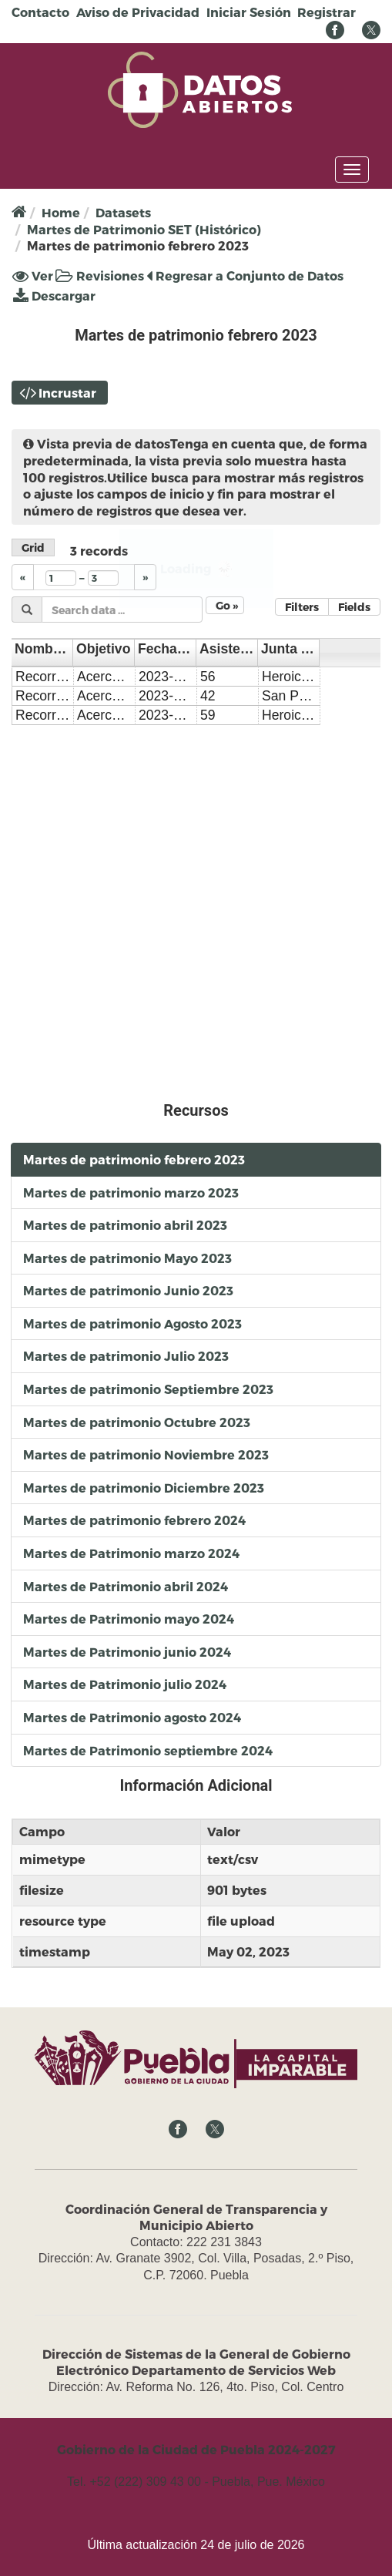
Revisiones (99, 275)
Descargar (54, 295)
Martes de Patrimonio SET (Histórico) (144, 229)
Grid (33, 547)
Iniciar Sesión (248, 12)
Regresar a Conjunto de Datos (244, 275)
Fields (354, 606)
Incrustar (67, 392)
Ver (32, 276)
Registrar (326, 12)
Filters (302, 606)
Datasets (123, 212)
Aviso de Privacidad (137, 12)
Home (61, 212)
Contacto (40, 12)
